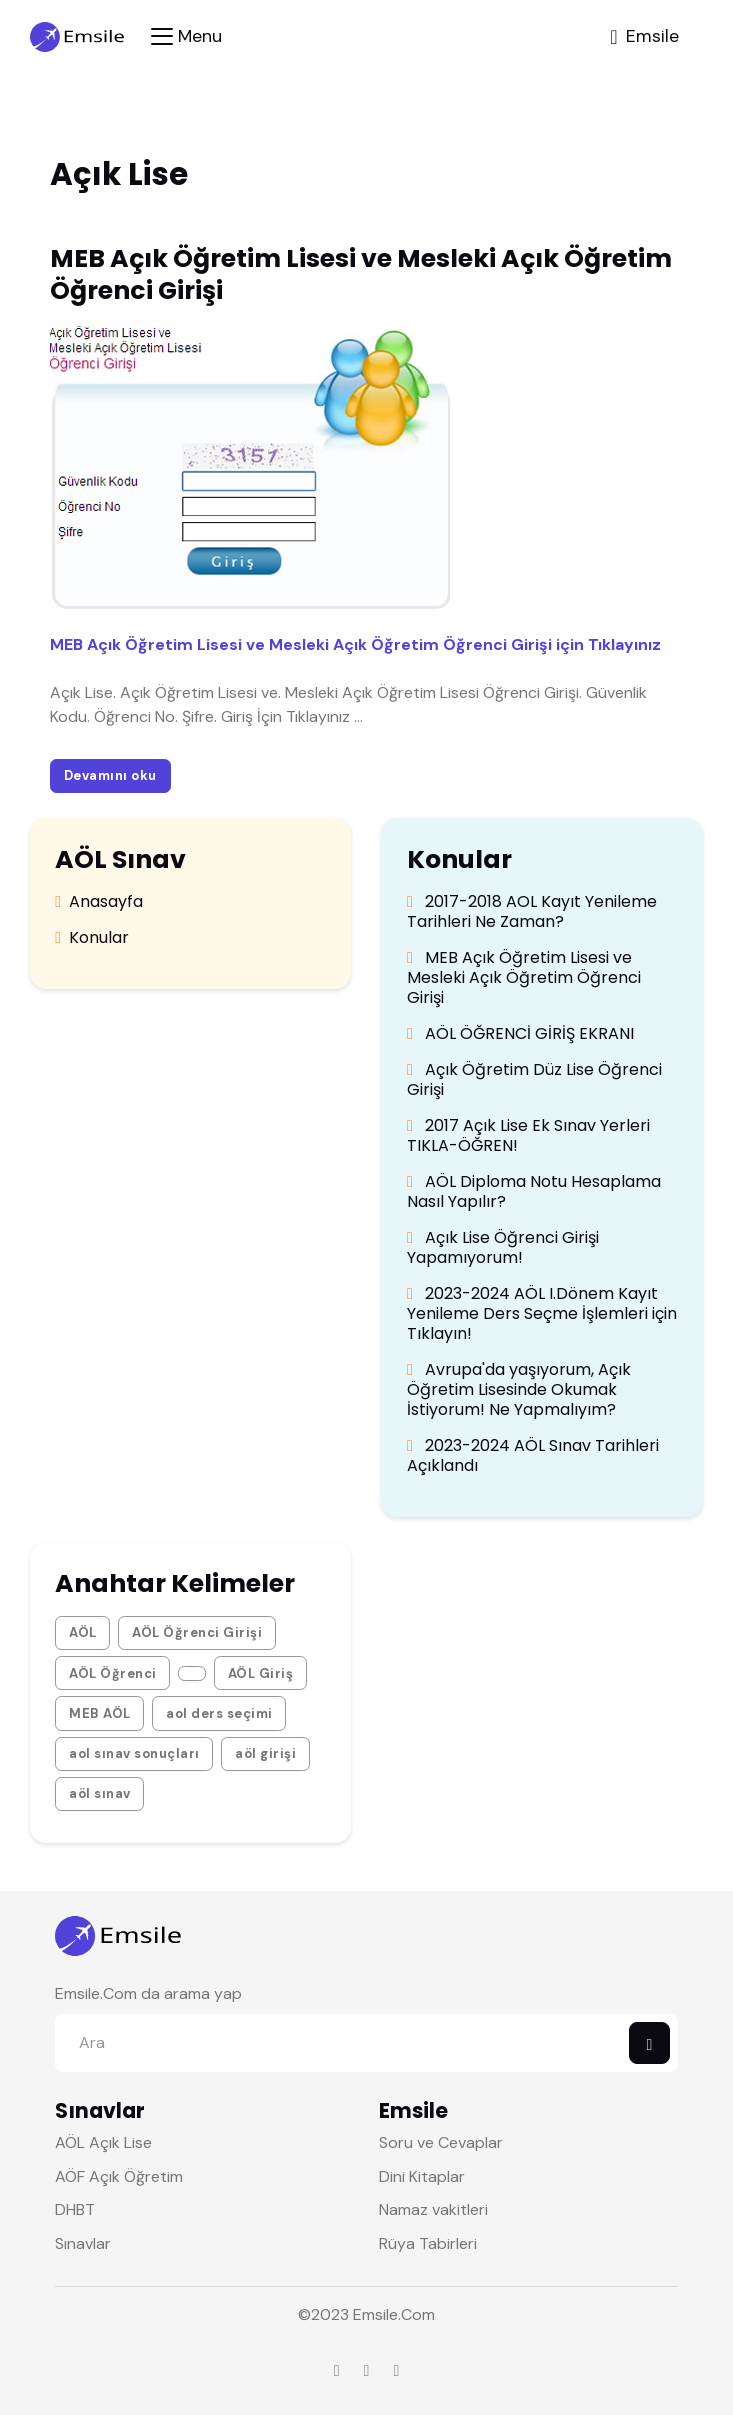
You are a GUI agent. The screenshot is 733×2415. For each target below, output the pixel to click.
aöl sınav (100, 1793)
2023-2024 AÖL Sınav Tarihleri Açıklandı (533, 1456)
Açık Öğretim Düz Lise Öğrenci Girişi (534, 1080)
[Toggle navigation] (186, 36)
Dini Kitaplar (422, 2176)
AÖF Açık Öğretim (119, 2176)
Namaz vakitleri (433, 2209)
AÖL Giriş (261, 1673)
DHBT (75, 2209)
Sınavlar (83, 2243)
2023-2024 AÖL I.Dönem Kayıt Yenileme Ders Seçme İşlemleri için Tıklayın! (542, 1314)
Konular (92, 938)
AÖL (83, 1632)
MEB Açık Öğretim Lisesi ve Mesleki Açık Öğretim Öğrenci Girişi (524, 978)
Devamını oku (109, 775)
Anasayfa (99, 902)
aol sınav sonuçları (134, 1753)
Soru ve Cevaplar (441, 2142)
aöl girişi (265, 1753)
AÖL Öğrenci (113, 1673)
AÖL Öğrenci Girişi (197, 1632)
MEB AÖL (100, 1713)
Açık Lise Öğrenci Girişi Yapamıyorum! (503, 1248)
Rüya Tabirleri (428, 2243)
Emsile (375, 2314)
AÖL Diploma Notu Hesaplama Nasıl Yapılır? (534, 1192)
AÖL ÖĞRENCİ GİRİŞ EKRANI (520, 1034)
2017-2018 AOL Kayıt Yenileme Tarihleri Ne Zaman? (532, 912)
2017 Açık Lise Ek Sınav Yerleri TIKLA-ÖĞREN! (528, 1136)
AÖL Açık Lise (103, 2142)
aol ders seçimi (219, 1713)
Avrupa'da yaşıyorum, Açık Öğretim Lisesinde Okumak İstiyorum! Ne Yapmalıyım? (519, 1390)
